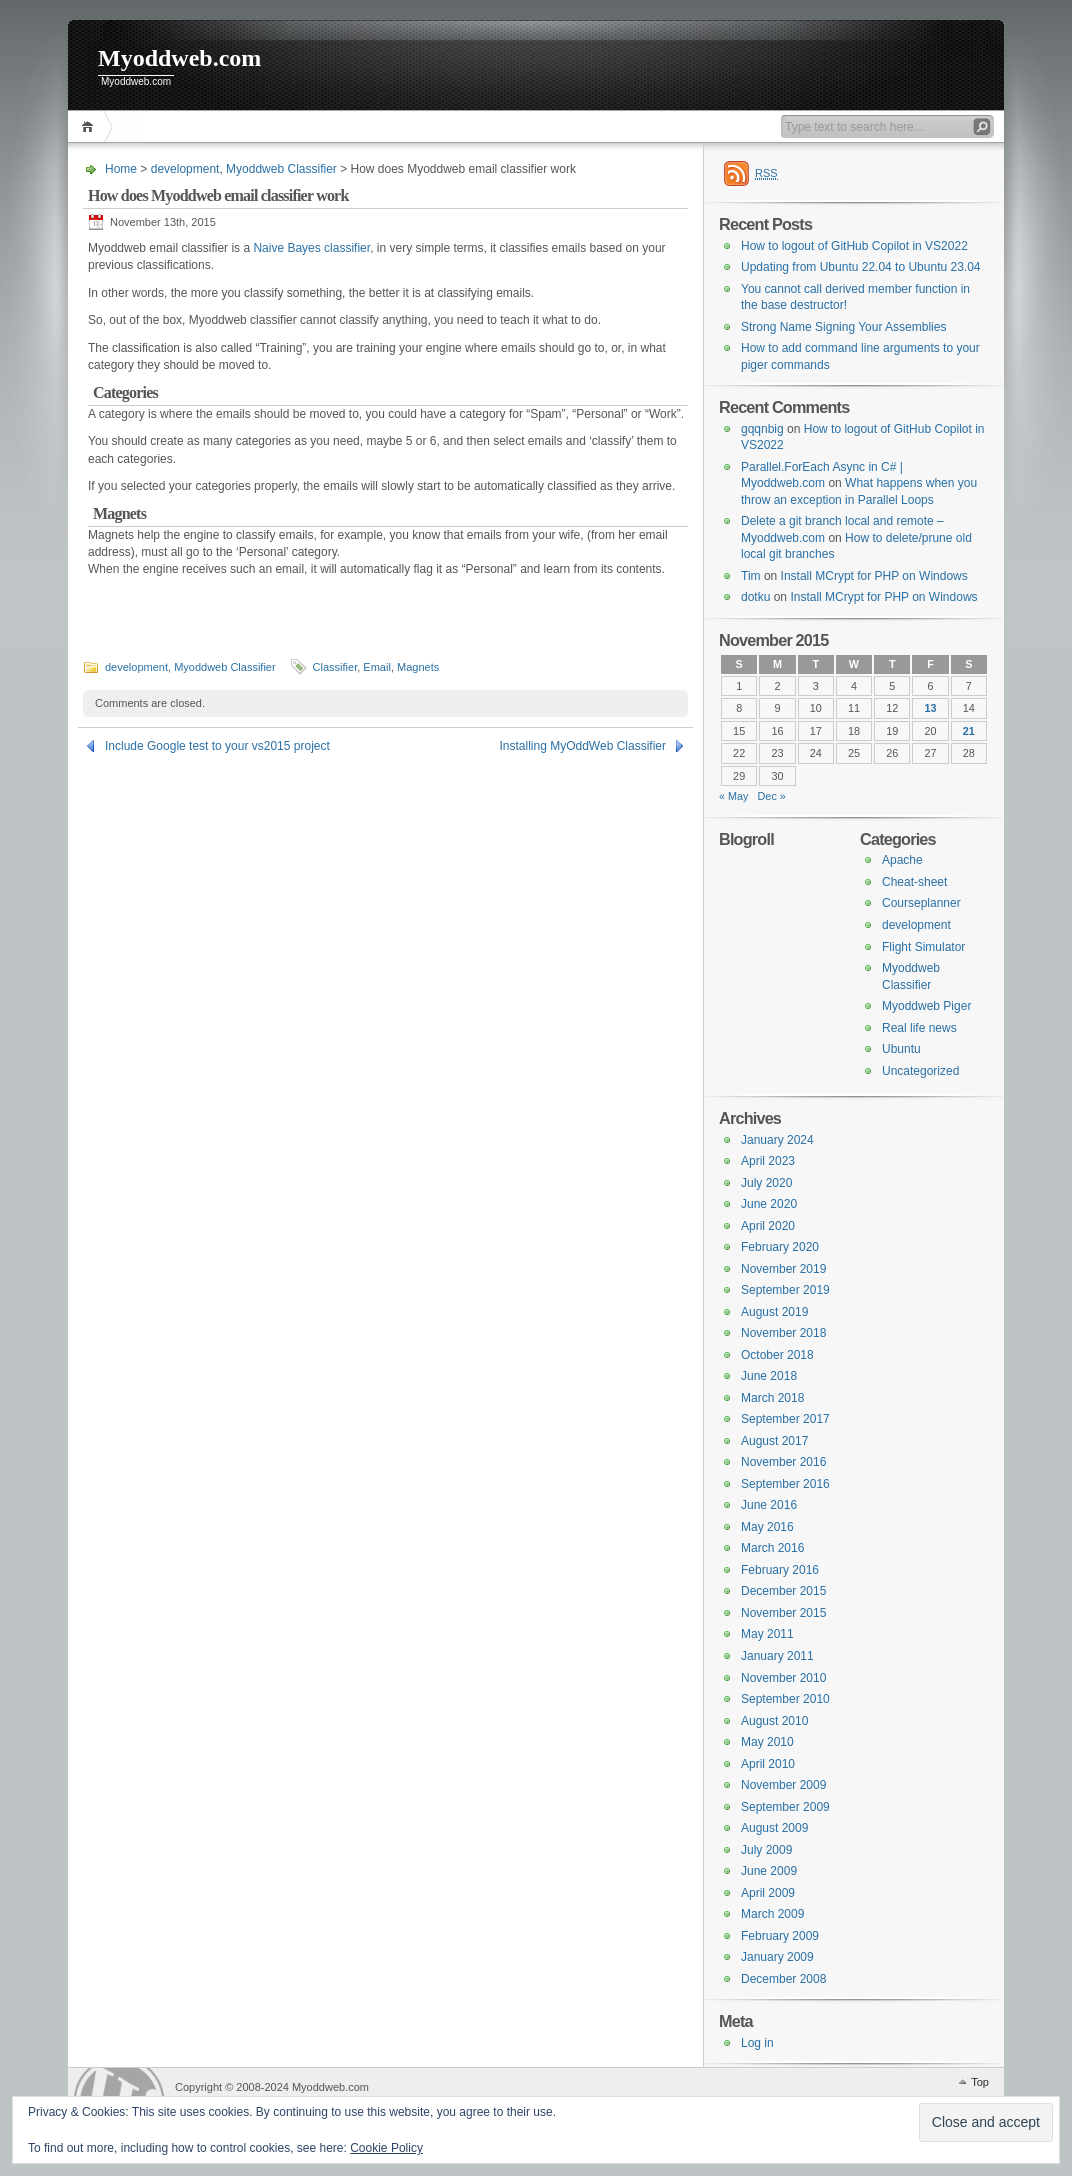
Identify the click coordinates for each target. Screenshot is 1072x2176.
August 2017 (774, 1441)
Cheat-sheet (914, 882)
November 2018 (783, 1333)
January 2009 (777, 1957)
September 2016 (785, 1484)
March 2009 (772, 1914)
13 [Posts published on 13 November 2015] (931, 708)
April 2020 (768, 1226)
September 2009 (785, 1807)
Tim (751, 576)
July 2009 (766, 1850)
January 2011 (777, 1656)
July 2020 (766, 1183)
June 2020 (769, 1204)
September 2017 (785, 1419)
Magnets (418, 667)
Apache (902, 860)
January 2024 (777, 1140)
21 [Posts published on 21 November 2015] (969, 731)
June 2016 (769, 1505)
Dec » (772, 796)
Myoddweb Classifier (281, 169)
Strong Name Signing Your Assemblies (843, 327)
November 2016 (783, 1462)
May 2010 (767, 1742)
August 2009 (774, 1828)
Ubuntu (901, 1049)
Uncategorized (920, 1071)
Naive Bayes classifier (311, 248)
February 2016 (780, 1570)
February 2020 (780, 1247)
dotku (755, 597)
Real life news (919, 1028)
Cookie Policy (386, 2148)
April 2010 (768, 1764)
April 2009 (768, 1893)
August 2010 (774, 1721)
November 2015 (783, 1613)
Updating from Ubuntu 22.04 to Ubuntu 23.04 (861, 267)
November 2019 (783, 1269)
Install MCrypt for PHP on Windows (874, 576)
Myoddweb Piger (926, 1006)
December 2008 (783, 1979)
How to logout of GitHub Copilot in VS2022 (854, 246)
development (185, 169)
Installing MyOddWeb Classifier (582, 746)
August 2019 (774, 1312)
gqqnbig (762, 429)
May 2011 (767, 1634)
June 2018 (769, 1376)
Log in (757, 2043)
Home (90, 126)
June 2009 (769, 1871)
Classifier (335, 667)
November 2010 (783, 1678)
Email (377, 667)
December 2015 (783, 1591)
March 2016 (772, 1548)
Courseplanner (921, 903)
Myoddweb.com (179, 58)
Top (980, 2082)
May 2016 (767, 1527)
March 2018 (772, 1398)
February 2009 (780, 1936)
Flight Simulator (923, 947)
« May (734, 796)
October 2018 (777, 1355)
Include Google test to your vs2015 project (217, 746)
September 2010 (785, 1699)
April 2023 (768, 1161)
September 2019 (785, 1290)
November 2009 (783, 1785)
